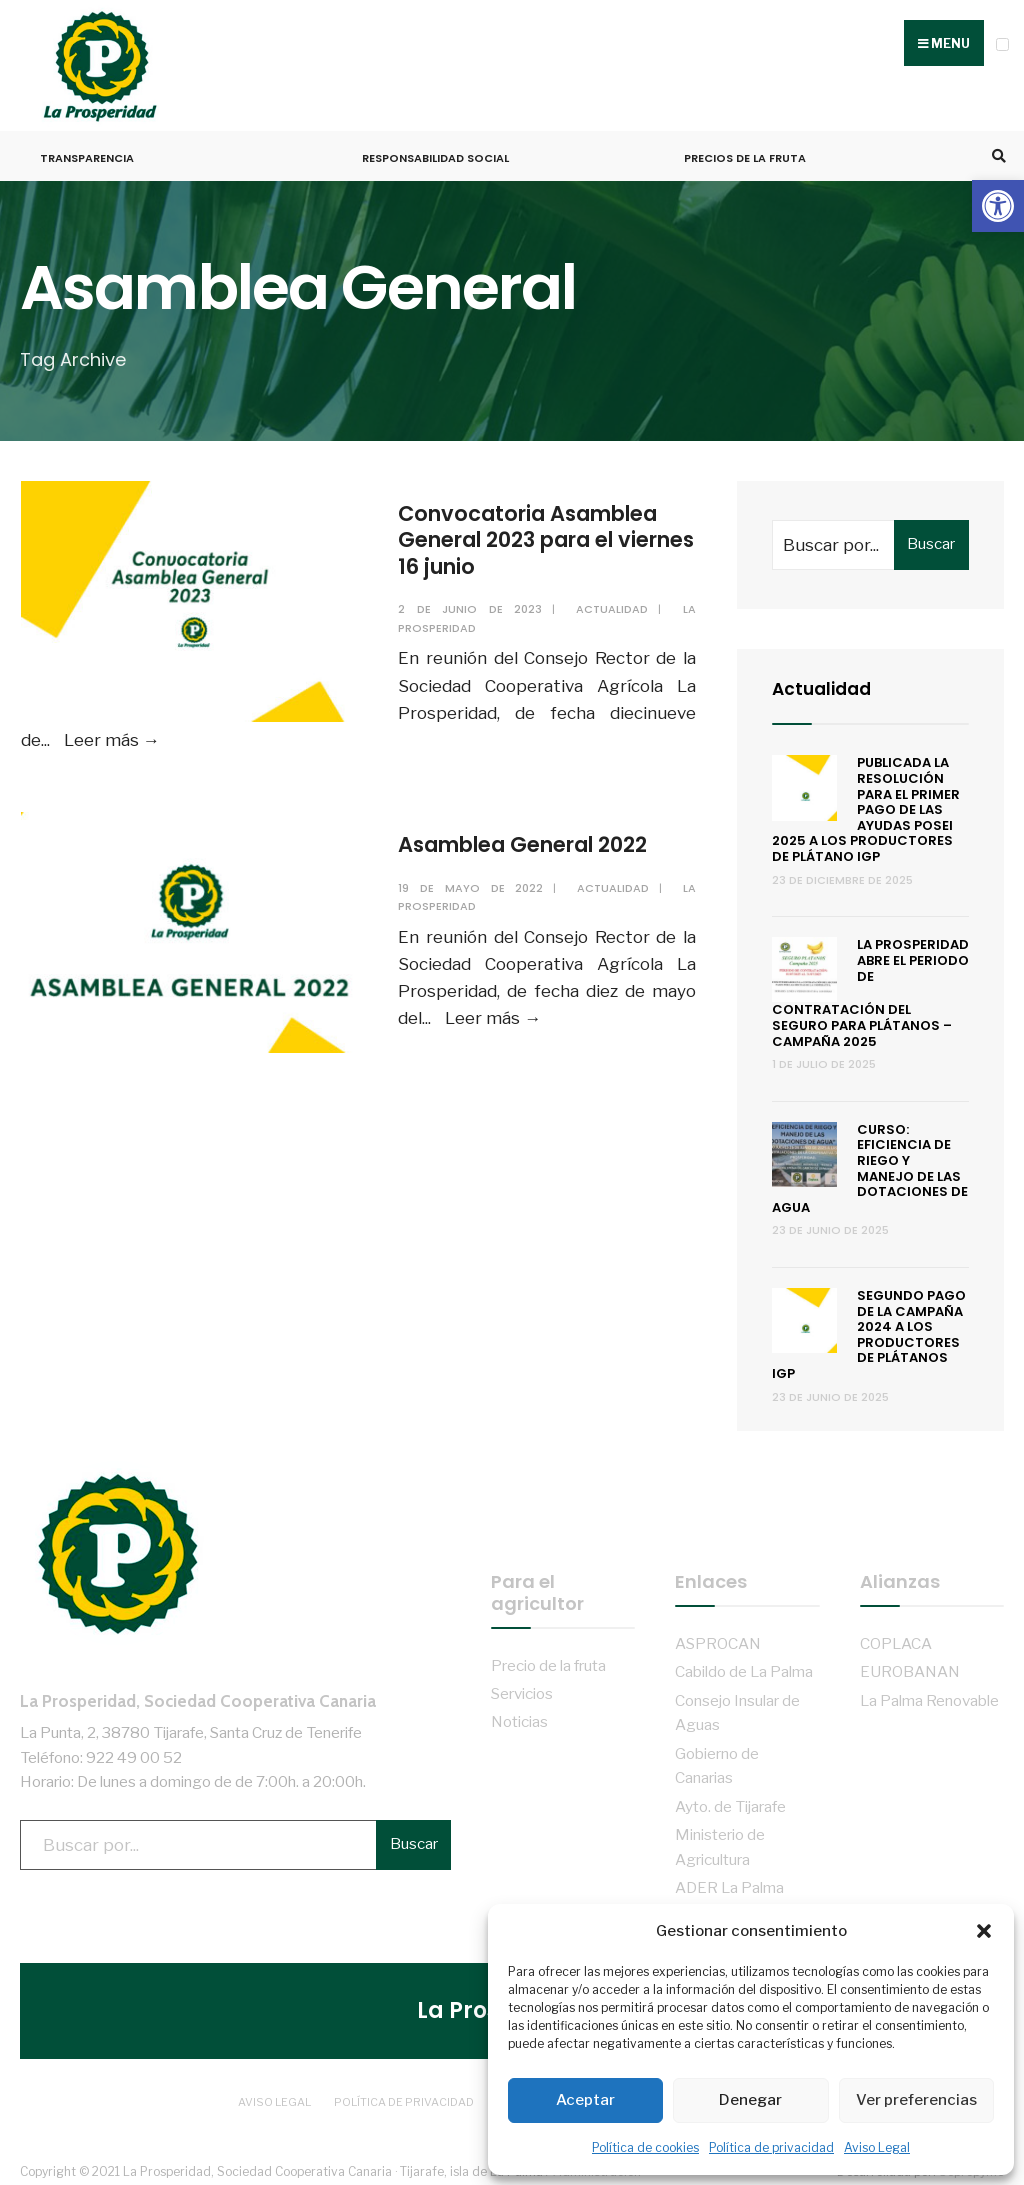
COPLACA (896, 1636)
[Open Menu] (1002, 44)
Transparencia (87, 151)
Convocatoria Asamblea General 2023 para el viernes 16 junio (540, 533)
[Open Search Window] (996, 149)
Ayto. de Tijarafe (730, 1799)
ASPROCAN (718, 1636)
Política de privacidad (771, 2147)
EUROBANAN (910, 1664)
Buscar (931, 537)
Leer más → (111, 733)
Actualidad (613, 602)
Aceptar (585, 2100)
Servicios (522, 1686)
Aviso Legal (877, 2147)
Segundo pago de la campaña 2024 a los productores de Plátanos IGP (869, 1327)
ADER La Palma (729, 1880)
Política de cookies (645, 2147)
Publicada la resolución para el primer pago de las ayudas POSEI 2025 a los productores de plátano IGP (866, 802)
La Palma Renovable (929, 1693)
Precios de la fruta (745, 151)
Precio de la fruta (548, 1657)
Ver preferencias (916, 2100)
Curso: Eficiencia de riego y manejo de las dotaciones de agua (870, 1161)
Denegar (750, 2100)
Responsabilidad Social (435, 151)
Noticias (519, 1714)
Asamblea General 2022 (536, 839)
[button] (998, 206)
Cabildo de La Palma (744, 1664)
